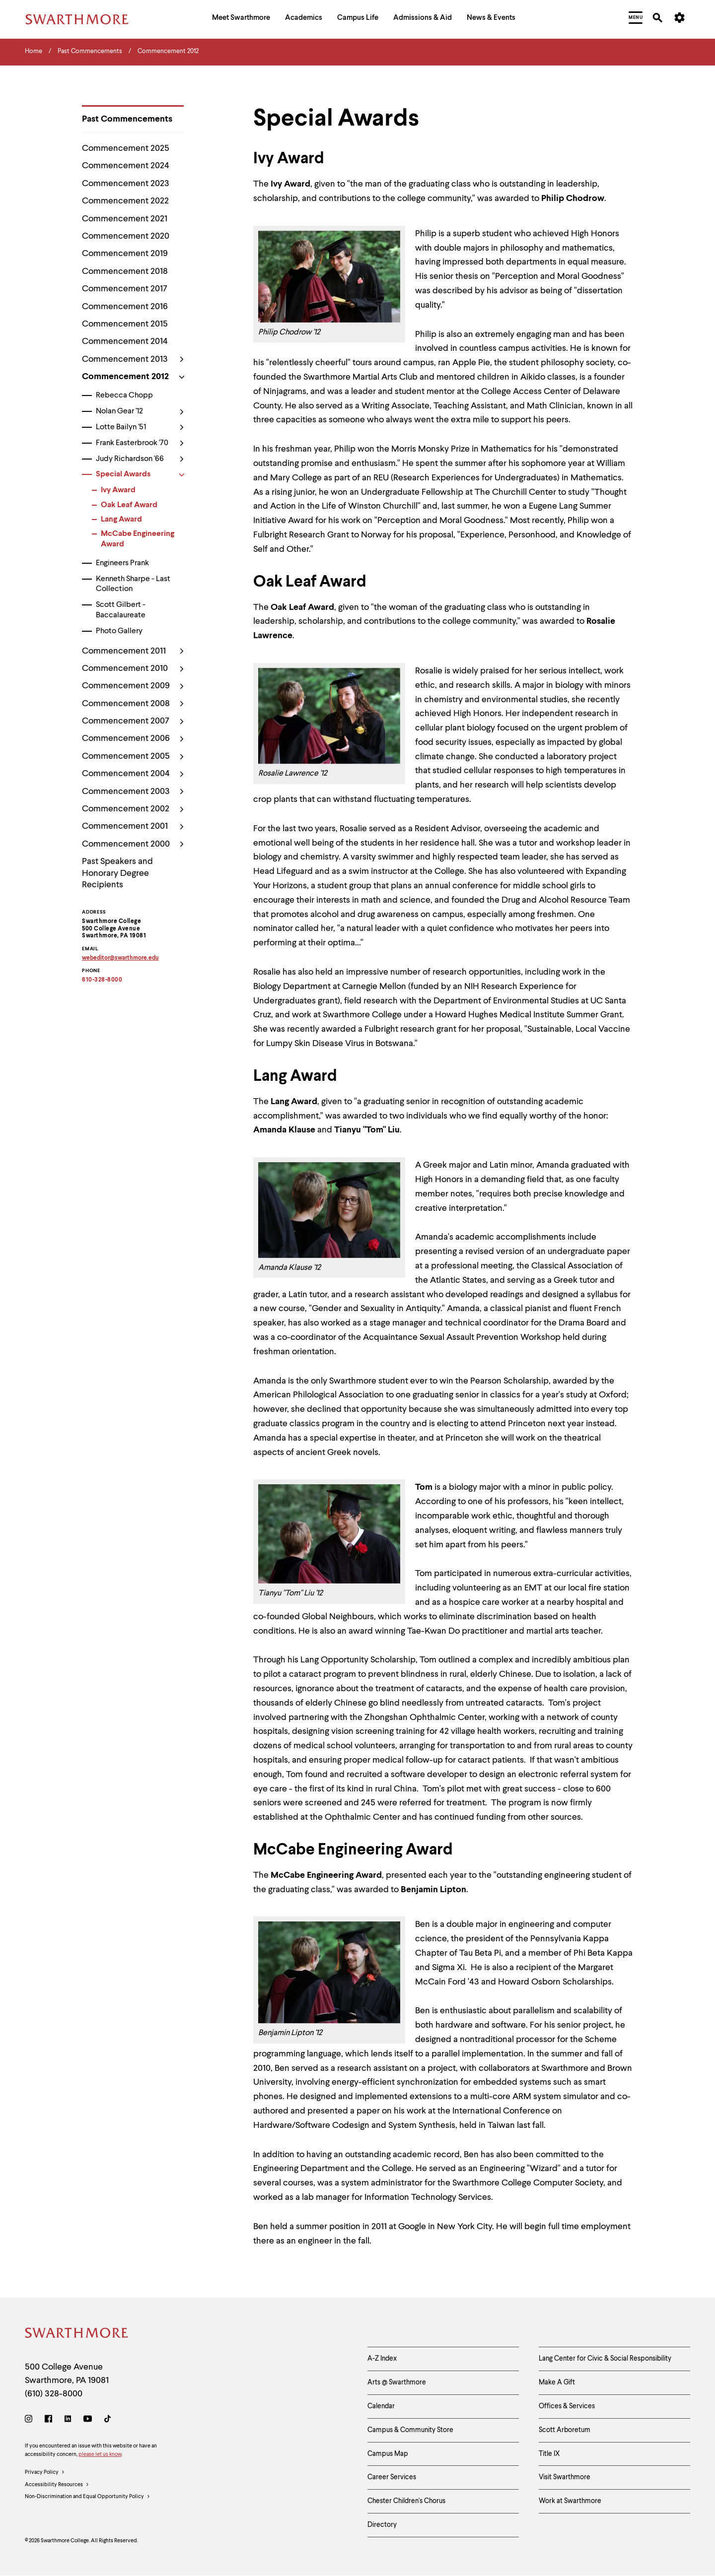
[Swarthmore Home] (77, 2334)
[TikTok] (107, 2420)
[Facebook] (48, 2420)
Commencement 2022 (125, 201)
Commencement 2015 (125, 324)
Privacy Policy (45, 2473)
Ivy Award (118, 490)
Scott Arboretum (564, 2430)
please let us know (99, 2454)
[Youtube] (87, 2420)
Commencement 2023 (125, 183)
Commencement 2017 (124, 288)
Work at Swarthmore (570, 2501)
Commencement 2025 (125, 148)
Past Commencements (127, 119)
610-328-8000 (102, 980)
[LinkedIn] (68, 2420)
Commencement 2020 (125, 236)
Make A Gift (557, 2382)
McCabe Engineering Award (137, 539)
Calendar (381, 2406)
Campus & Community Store (410, 2430)
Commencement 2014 (125, 341)
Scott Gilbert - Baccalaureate (120, 610)
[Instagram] (30, 2420)
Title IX (549, 2453)
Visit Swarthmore (564, 2477)
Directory (382, 2524)
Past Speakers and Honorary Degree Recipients (117, 873)
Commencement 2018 (125, 271)
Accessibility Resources (57, 2485)
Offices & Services (567, 2406)
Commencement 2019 (125, 253)
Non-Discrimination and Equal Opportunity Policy (87, 2497)
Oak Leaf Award (129, 505)
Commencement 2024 (125, 165)
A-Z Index (382, 2358)
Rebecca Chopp (124, 396)
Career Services (391, 2477)
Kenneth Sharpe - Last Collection (133, 584)
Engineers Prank (122, 563)
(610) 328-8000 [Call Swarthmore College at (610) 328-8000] (53, 2393)
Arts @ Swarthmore (396, 2382)
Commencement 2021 (124, 218)
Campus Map (387, 2453)
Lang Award (121, 520)
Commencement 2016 (125, 306)
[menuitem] (241, 19)
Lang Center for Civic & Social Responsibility (605, 2358)
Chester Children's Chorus (406, 2501)
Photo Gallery (119, 631)
